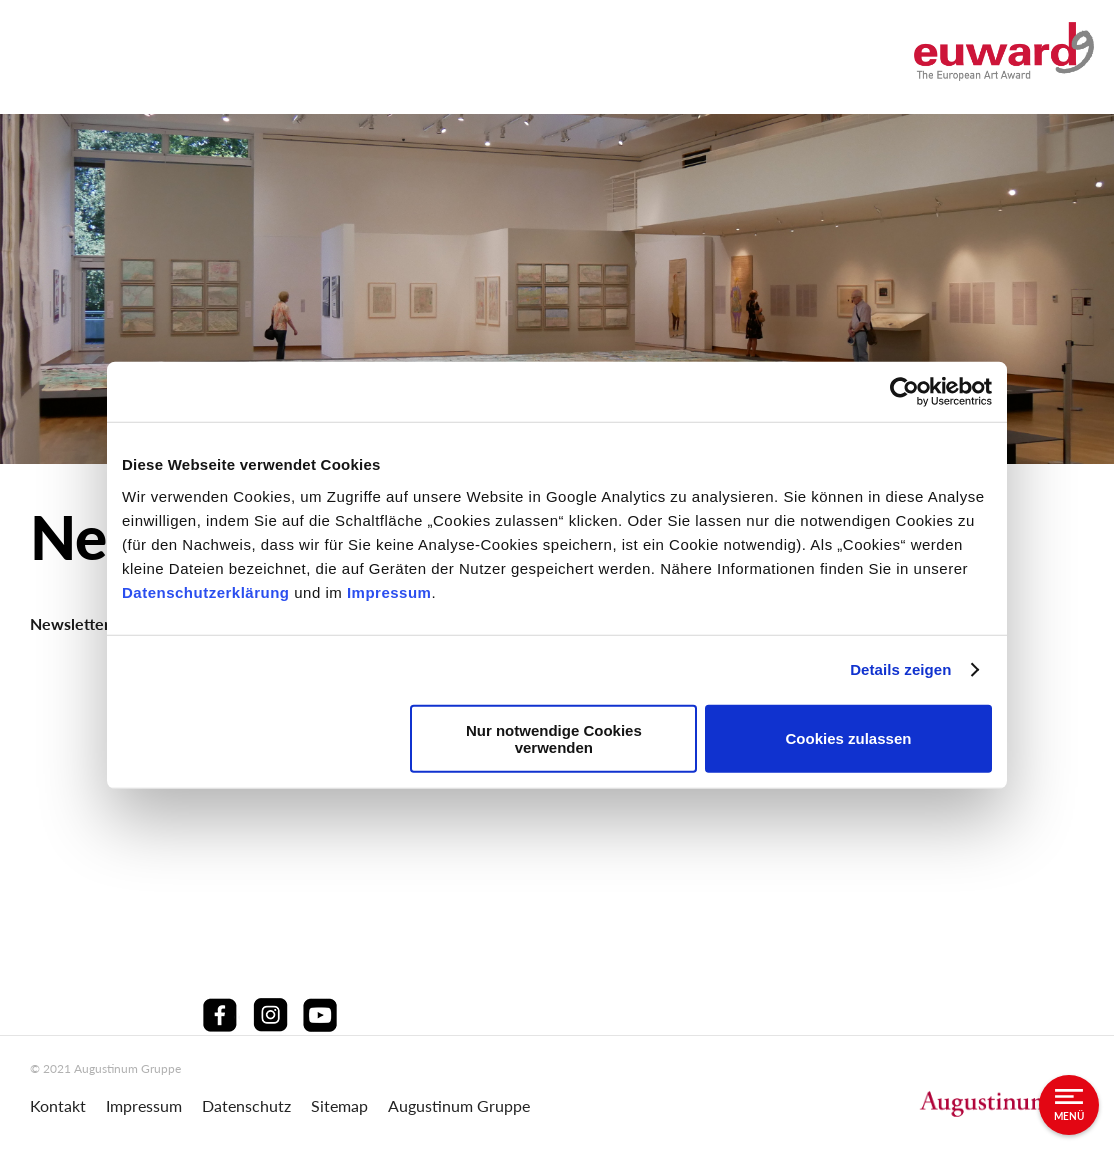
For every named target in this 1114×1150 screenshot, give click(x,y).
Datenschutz (246, 1105)
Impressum (389, 591)
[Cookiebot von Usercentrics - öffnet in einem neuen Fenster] (904, 392)
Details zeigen (900, 669)
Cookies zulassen (849, 738)
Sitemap (339, 1105)
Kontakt (58, 1105)
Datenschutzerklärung (208, 591)
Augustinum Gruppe (459, 1105)
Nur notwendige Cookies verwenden (554, 738)
